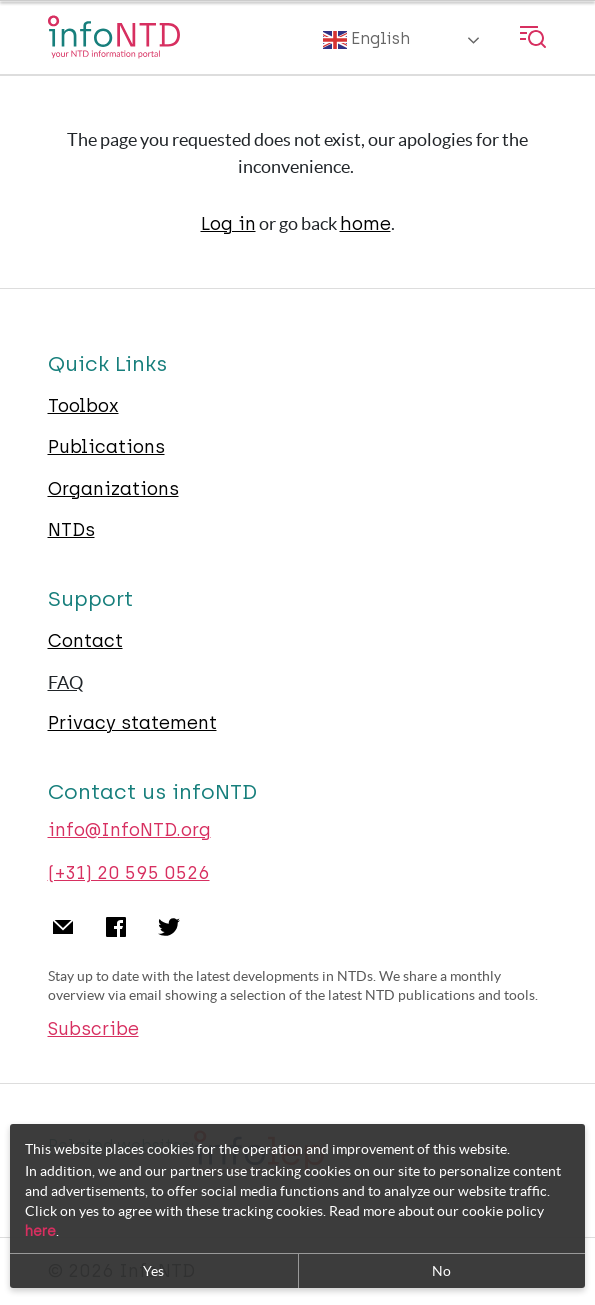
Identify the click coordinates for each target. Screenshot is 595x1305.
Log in (228, 224)
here (40, 1233)
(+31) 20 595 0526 (129, 873)
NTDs (71, 530)
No (441, 1273)
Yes (153, 1273)
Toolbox (83, 406)
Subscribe (93, 1029)
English (366, 40)
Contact (85, 641)
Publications (106, 447)
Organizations (113, 489)
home (365, 224)
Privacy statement (132, 723)
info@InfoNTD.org (129, 830)
